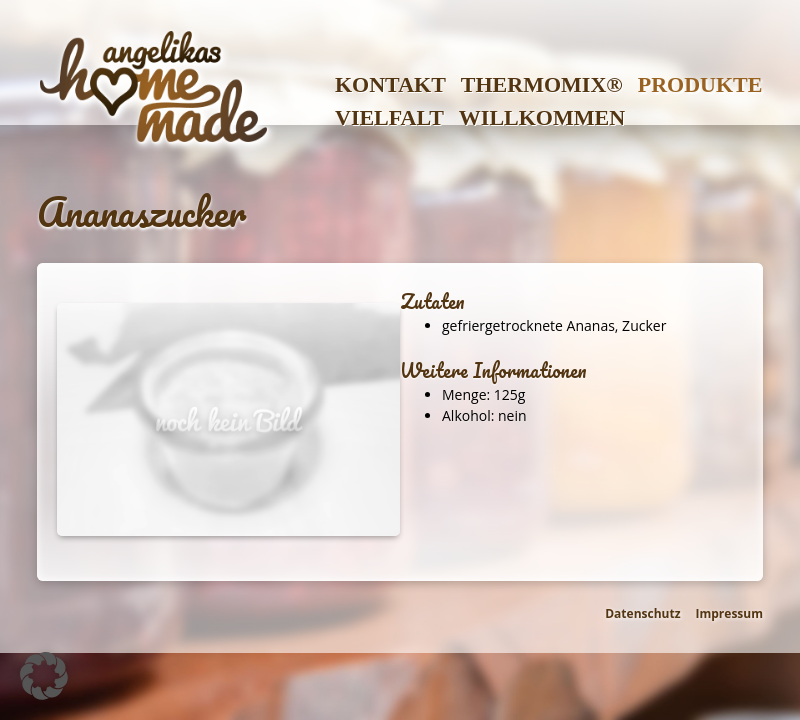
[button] (44, 676)
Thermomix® (542, 84)
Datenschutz (642, 613)
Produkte (700, 84)
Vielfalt (389, 117)
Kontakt (390, 84)
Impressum (730, 613)
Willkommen (542, 117)
